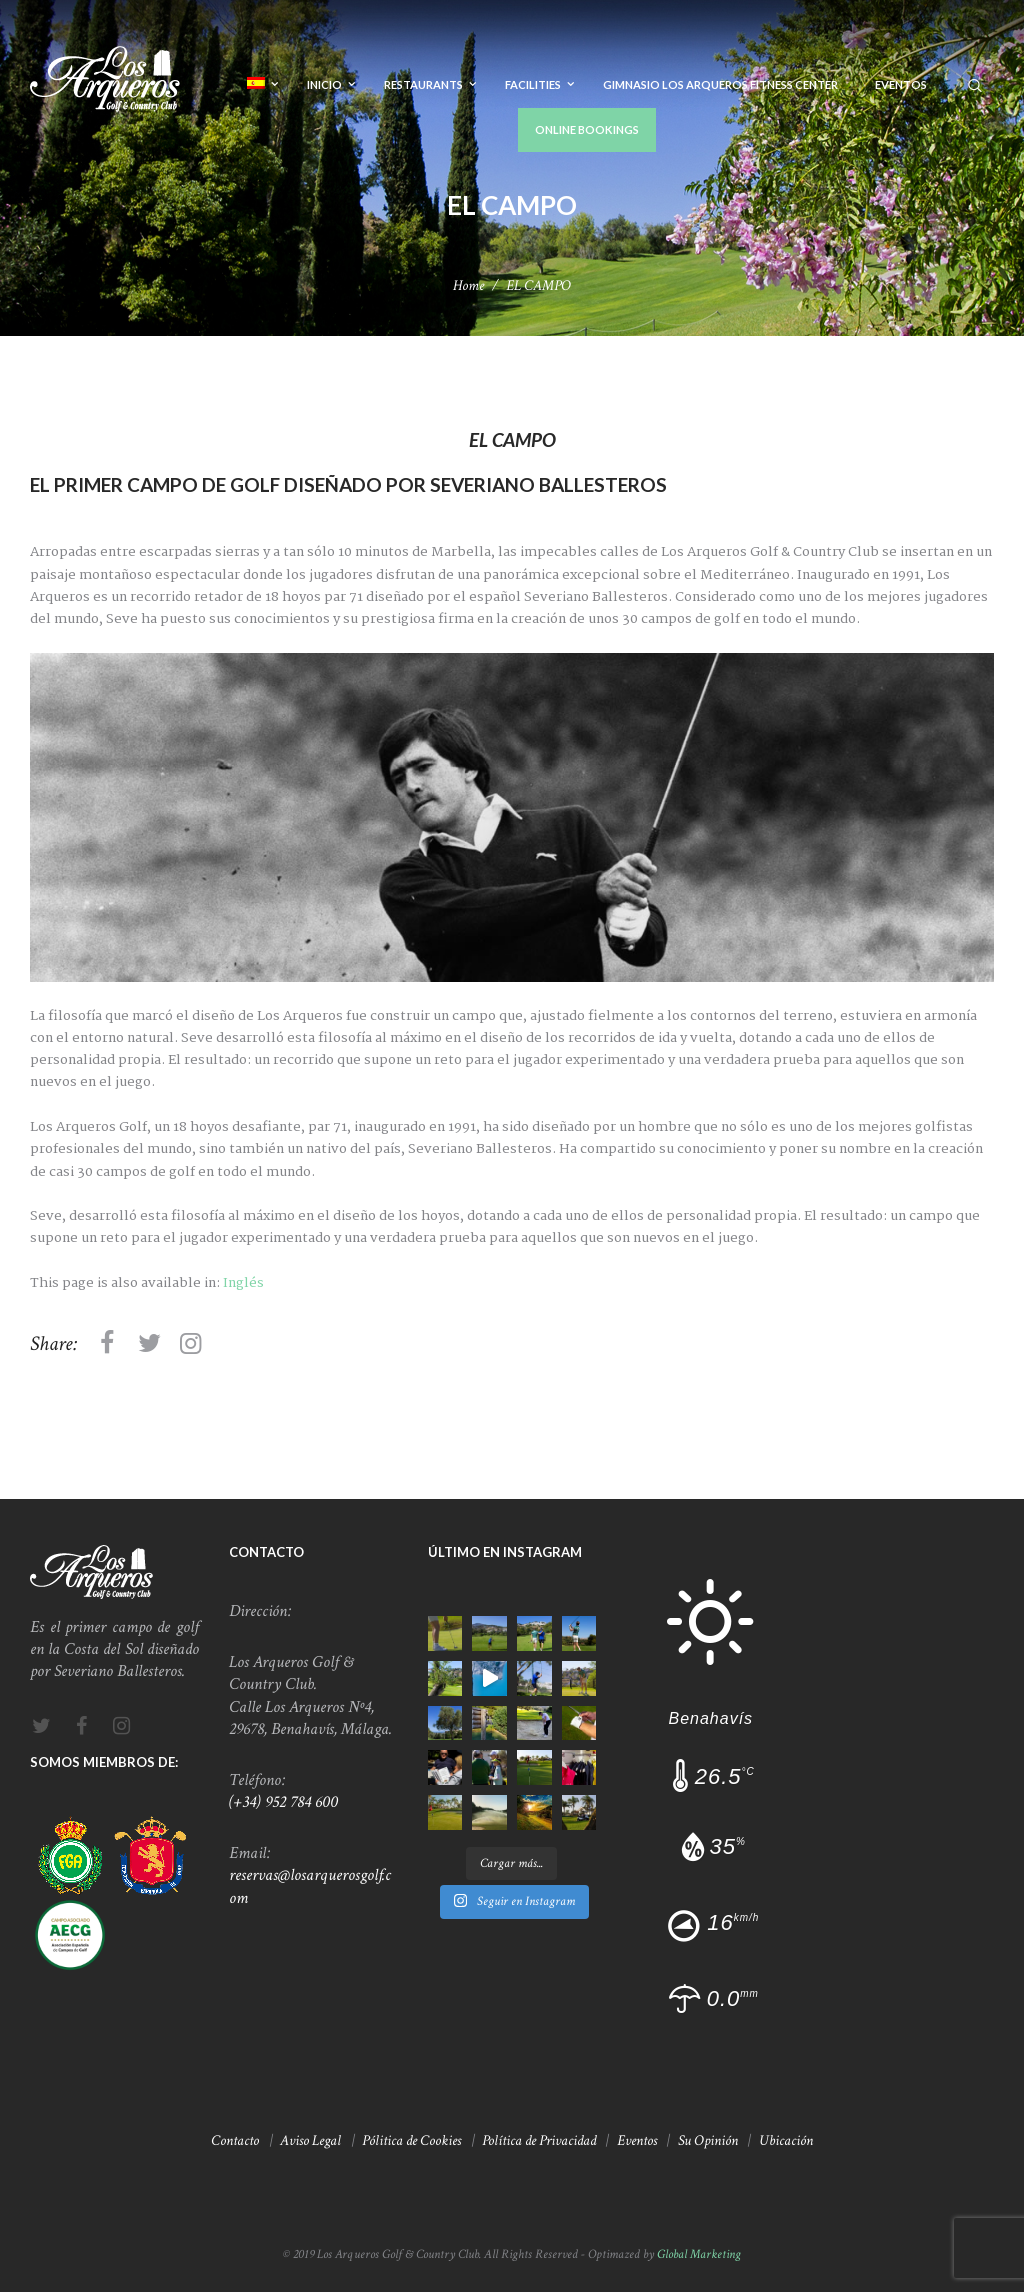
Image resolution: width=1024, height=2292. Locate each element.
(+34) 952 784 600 (283, 1802)
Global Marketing (699, 2254)
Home (468, 285)
